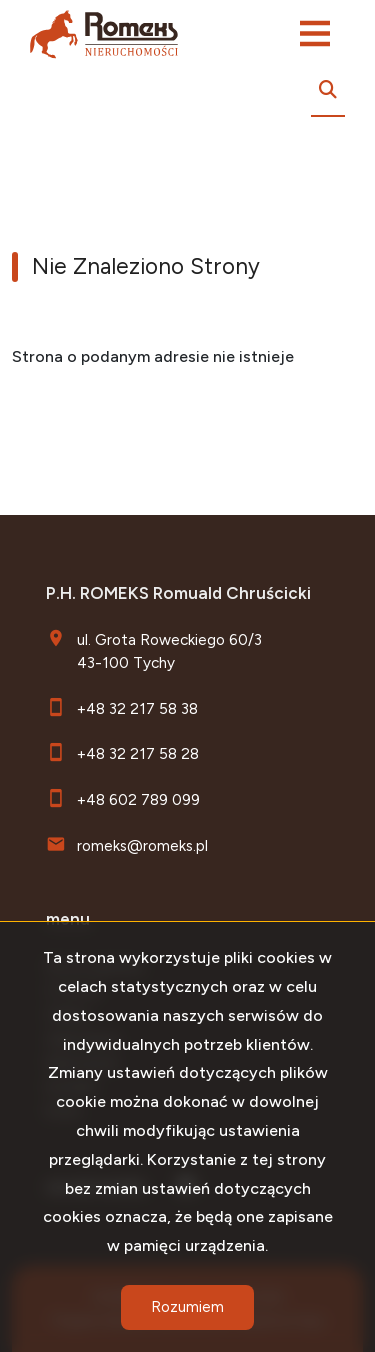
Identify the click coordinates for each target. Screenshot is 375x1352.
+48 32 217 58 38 (137, 708)
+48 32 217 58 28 (138, 753)
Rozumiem (187, 1307)
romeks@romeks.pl (142, 845)
